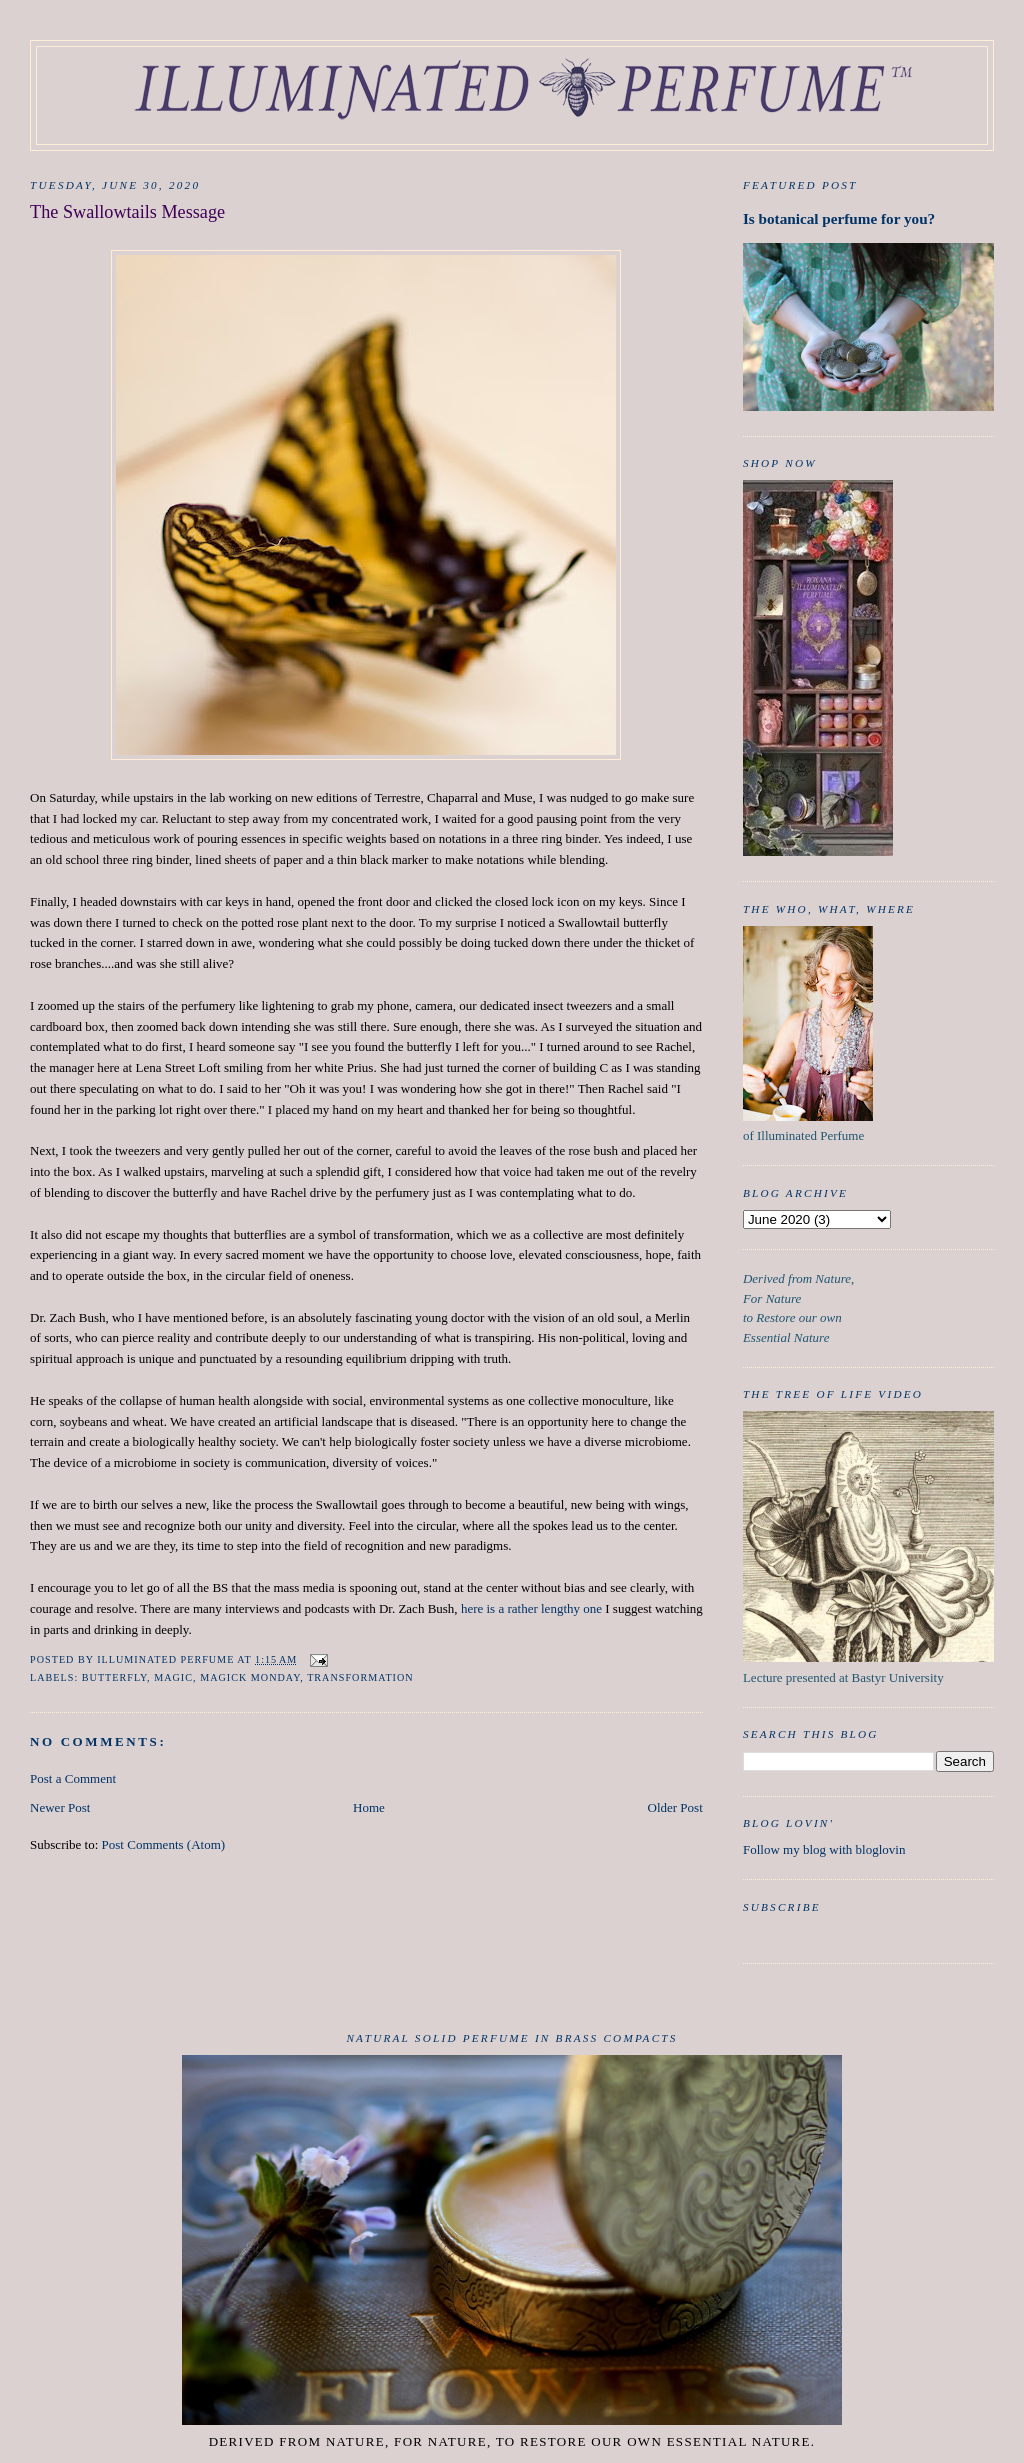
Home (369, 1807)
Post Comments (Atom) (164, 1844)
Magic (173, 1677)
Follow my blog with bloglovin (824, 1849)
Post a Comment (73, 1778)
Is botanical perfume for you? (839, 218)
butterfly (114, 1677)
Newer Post (60, 1807)
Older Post (675, 1807)
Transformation (360, 1677)
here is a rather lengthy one (531, 1608)
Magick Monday (250, 1677)
